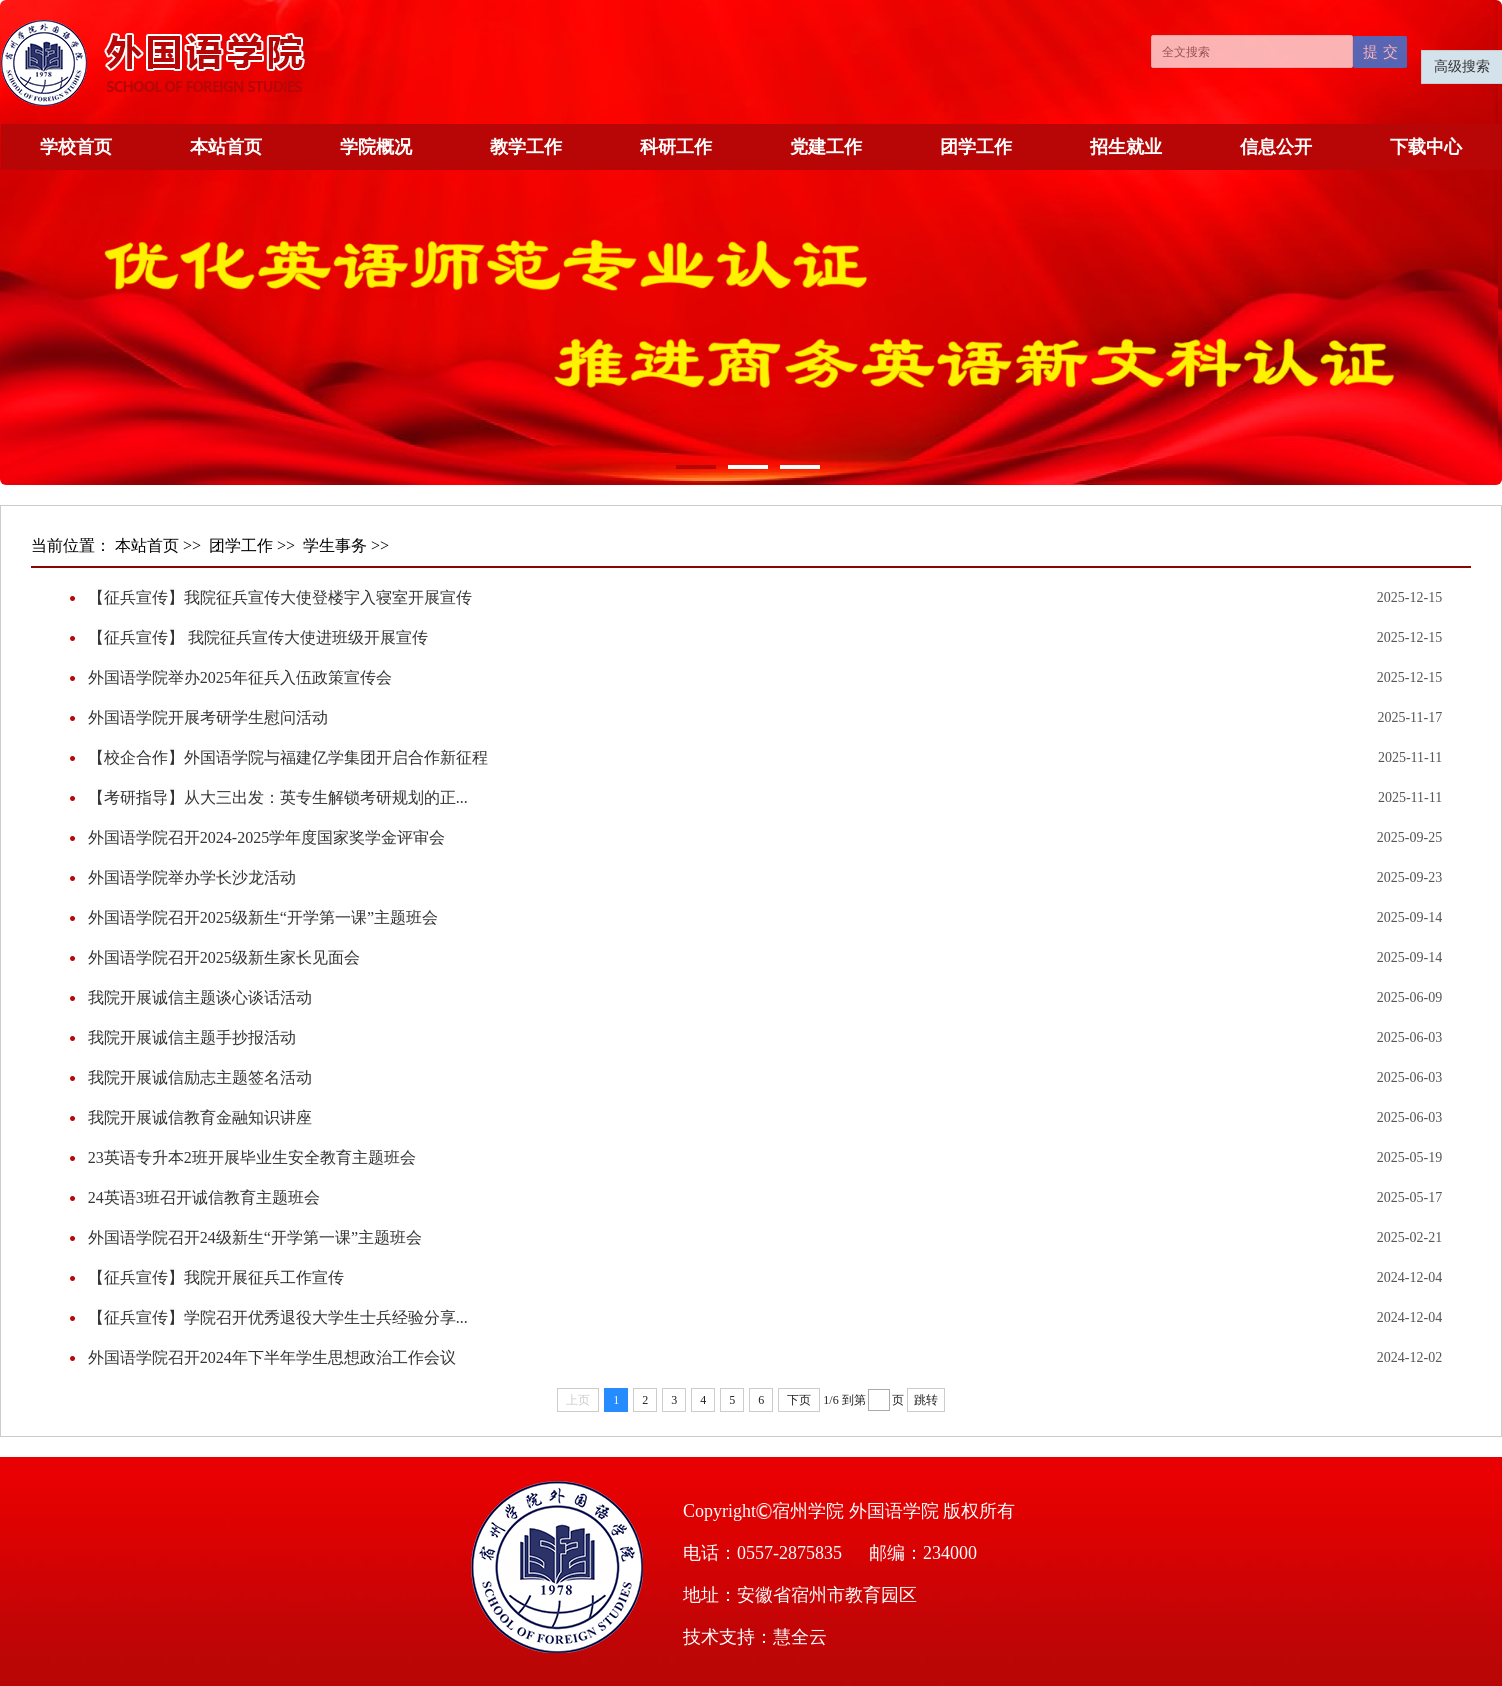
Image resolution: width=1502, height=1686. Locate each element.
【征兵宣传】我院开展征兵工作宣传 (216, 1277)
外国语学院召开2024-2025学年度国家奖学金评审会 (266, 837)
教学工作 (526, 147)
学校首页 (76, 147)
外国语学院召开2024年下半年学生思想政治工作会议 (272, 1357)
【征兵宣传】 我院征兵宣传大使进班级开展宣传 (258, 637)
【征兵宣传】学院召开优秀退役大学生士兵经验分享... (278, 1317)
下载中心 (1426, 147)
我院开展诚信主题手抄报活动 (192, 1037)
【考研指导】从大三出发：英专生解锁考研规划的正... (278, 797)
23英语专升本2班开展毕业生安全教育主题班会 (252, 1157)
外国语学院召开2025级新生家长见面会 (224, 957)
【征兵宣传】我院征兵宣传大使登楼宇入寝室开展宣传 (280, 597)
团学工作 (976, 147)
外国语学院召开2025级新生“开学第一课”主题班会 (263, 917)
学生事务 (335, 545)
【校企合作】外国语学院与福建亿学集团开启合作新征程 (288, 757)
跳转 (926, 1400)
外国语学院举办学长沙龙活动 (192, 877)
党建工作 (826, 147)
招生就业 (1126, 147)
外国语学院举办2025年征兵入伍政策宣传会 (240, 677)
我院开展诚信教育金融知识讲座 (200, 1117)
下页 (799, 1400)
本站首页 (226, 147)
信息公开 (1276, 147)
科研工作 (676, 147)
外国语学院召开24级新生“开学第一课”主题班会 (255, 1237)
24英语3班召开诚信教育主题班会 (204, 1197)
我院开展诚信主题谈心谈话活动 (200, 997)
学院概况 (376, 147)
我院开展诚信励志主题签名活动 (200, 1077)
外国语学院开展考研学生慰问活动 (208, 717)
